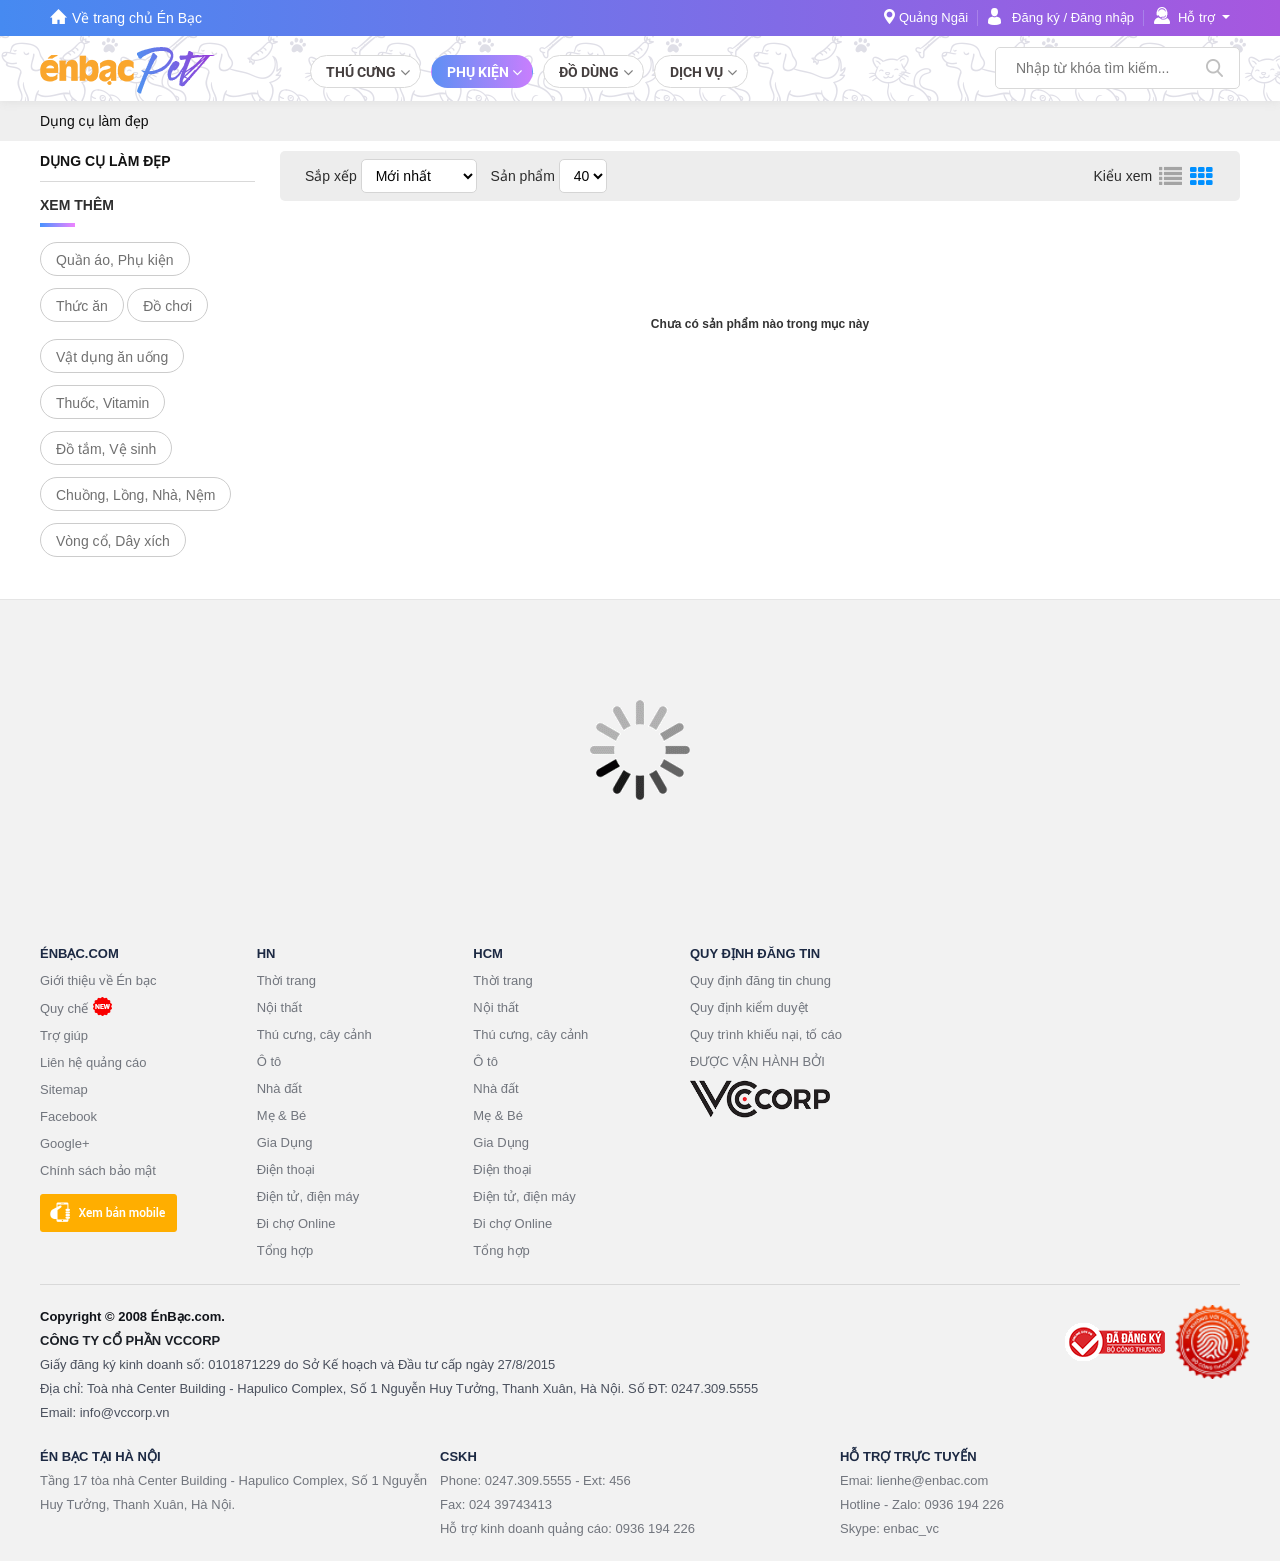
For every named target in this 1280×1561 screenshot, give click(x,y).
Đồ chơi (167, 306)
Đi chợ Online (296, 1223)
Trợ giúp (64, 1035)
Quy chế (64, 1008)
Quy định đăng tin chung (760, 980)
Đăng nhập (1102, 17)
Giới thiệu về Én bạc (98, 980)
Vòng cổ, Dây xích (113, 541)
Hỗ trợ (1196, 17)
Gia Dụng (285, 1142)
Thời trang (286, 980)
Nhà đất (279, 1088)
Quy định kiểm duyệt (749, 1007)
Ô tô (269, 1061)
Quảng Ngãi (933, 17)
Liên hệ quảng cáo (93, 1062)
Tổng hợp (285, 1250)
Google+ (65, 1143)
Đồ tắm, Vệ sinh (106, 449)
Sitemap (64, 1089)
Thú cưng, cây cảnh (314, 1034)
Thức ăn (82, 306)
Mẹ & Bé (282, 1115)
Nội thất (279, 1007)
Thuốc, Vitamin (102, 403)
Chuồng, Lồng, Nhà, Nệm (135, 495)
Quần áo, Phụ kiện (115, 260)
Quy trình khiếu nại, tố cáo (766, 1034)
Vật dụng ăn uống (112, 357)
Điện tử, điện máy (308, 1196)
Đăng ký (1036, 17)
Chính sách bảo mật (98, 1170)
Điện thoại (286, 1169)
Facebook (68, 1116)
